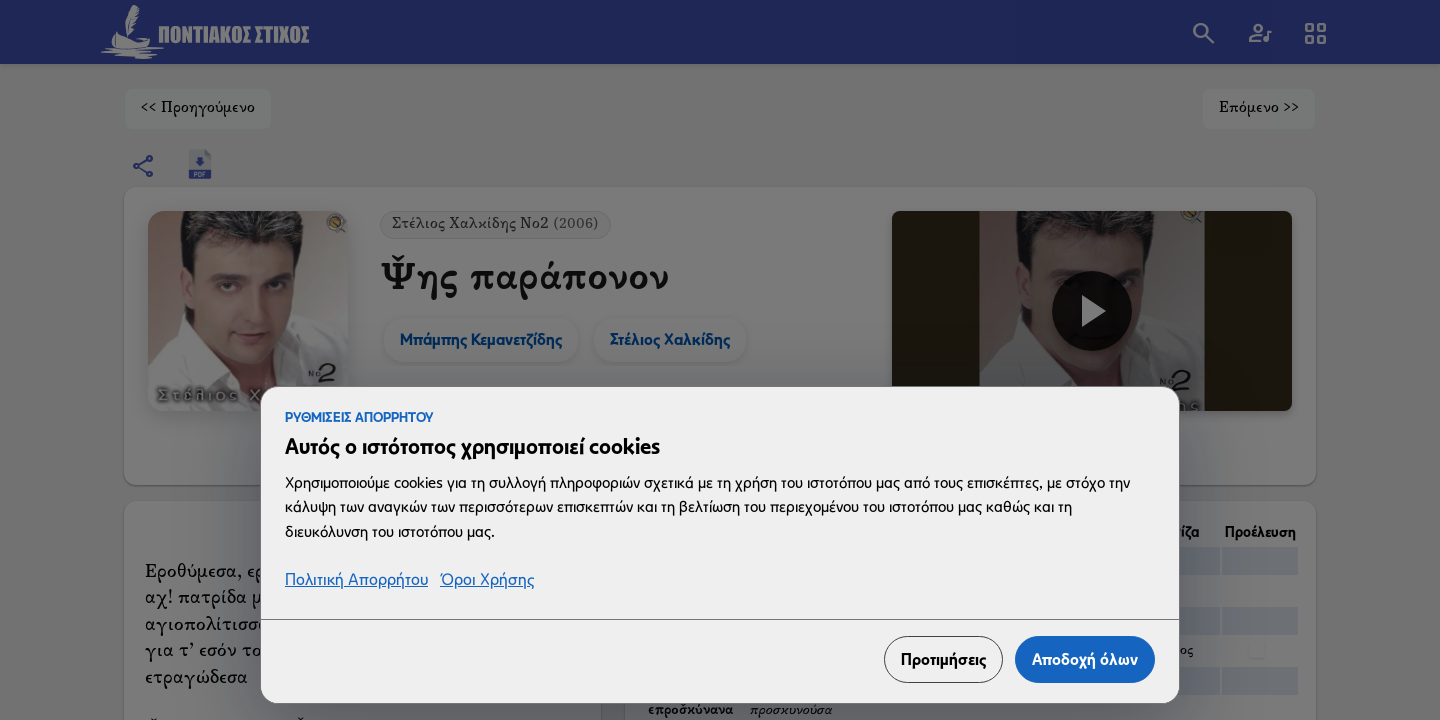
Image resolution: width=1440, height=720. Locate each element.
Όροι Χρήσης (487, 580)
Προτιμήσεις (943, 659)
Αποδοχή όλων (1085, 659)
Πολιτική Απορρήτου (356, 580)
